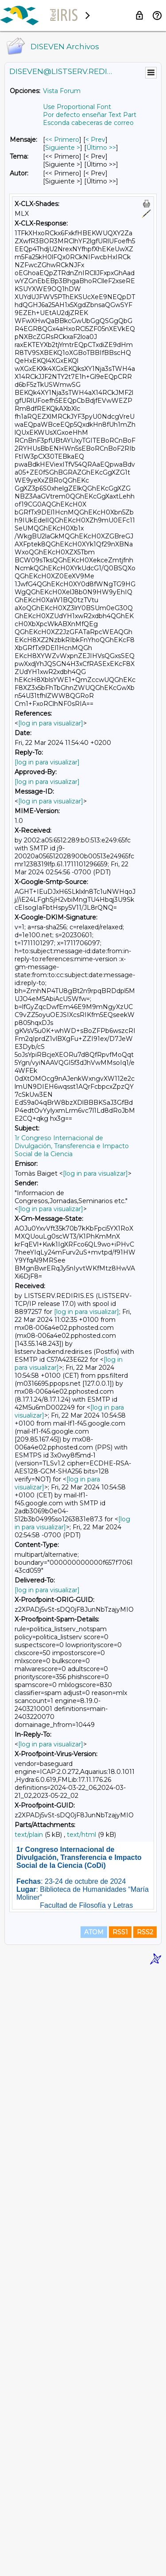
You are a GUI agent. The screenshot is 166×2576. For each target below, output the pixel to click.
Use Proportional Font (77, 107)
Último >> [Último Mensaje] (101, 148)
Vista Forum (62, 91)
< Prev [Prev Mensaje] (95, 140)
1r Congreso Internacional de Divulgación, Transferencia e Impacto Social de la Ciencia (72, 1146)
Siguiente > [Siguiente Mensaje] (62, 148)
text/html (81, 1835)
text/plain (29, 1835)
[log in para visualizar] (50, 723)
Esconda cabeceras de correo (88, 123)
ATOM (94, 2537)
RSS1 (120, 2537)
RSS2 (145, 2537)
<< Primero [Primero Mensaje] (62, 140)
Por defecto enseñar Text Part (89, 115)
